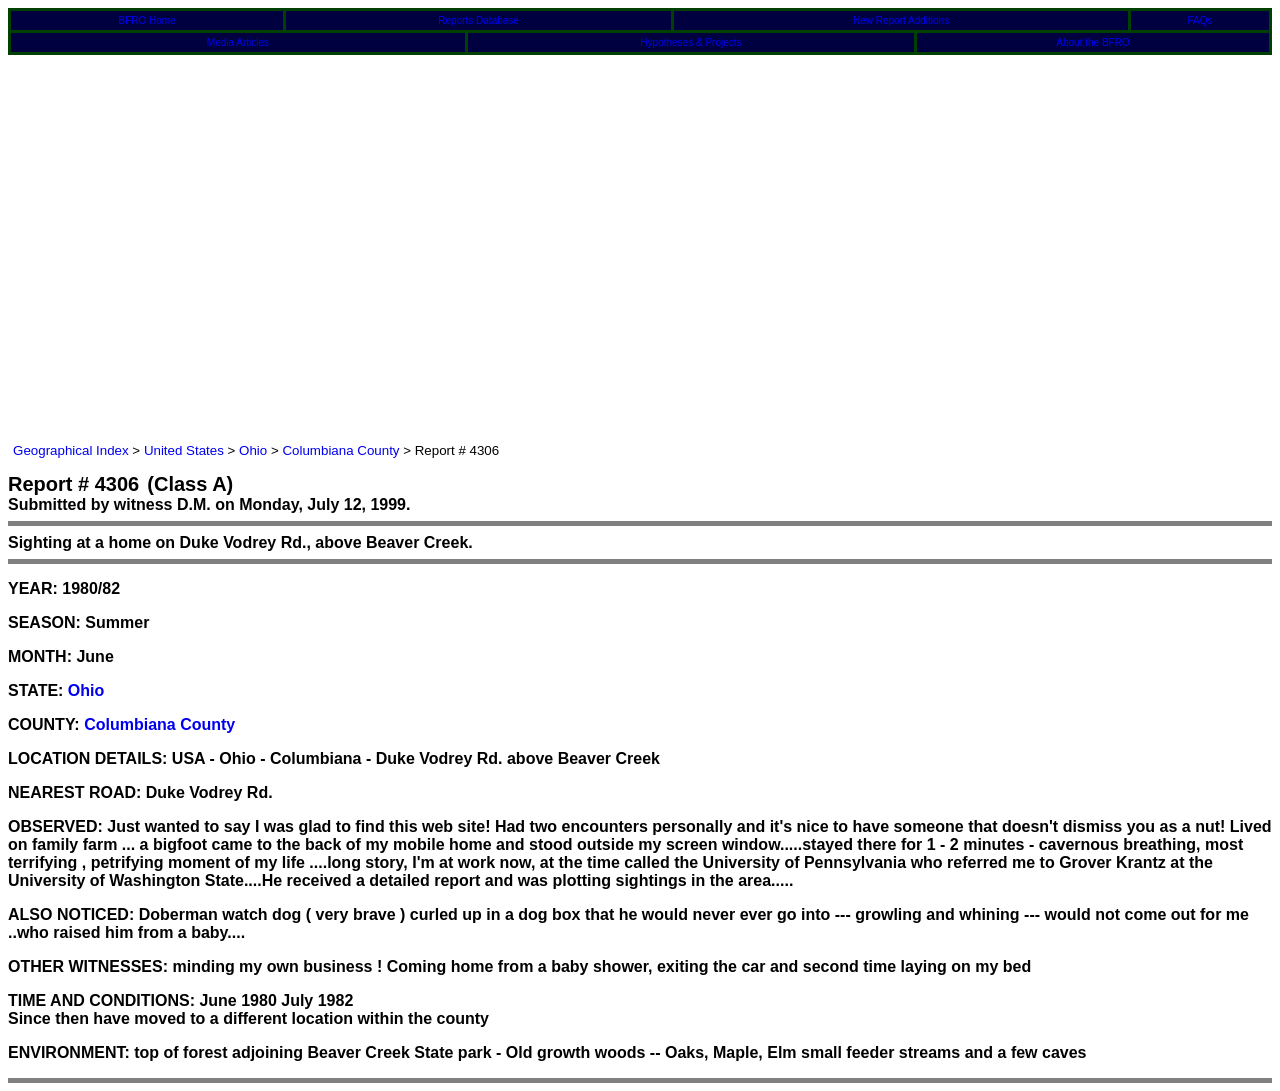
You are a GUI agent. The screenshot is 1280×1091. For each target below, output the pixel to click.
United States (184, 450)
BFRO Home (147, 20)
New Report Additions (901, 20)
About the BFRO (1092, 42)
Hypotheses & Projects (690, 42)
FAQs (1200, 20)
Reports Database (478, 20)
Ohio (253, 450)
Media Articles (238, 42)
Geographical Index (71, 450)
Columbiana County (340, 450)
